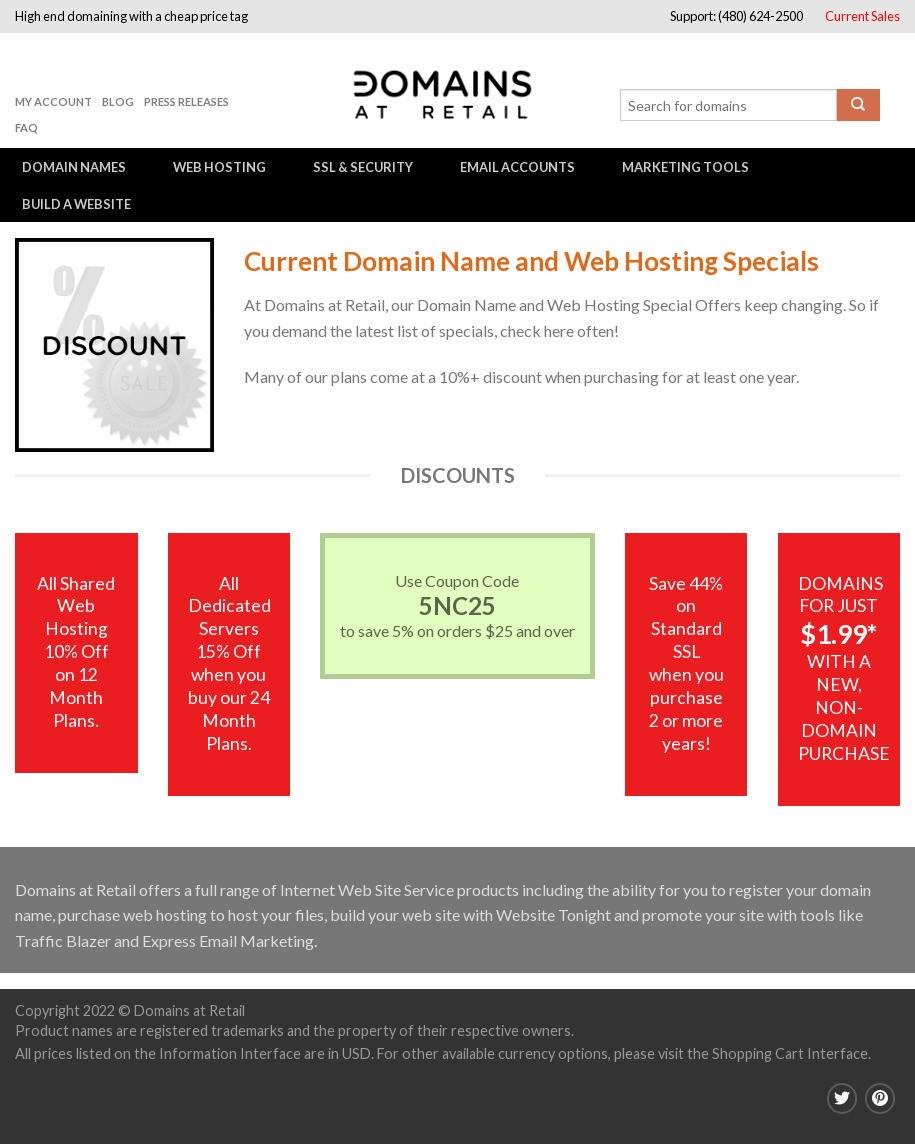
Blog (118, 101)
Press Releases (186, 101)
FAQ (26, 127)
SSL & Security (363, 167)
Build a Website (76, 204)
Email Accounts (517, 167)
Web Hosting (219, 167)
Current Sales (862, 16)
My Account (53, 101)
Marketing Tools (685, 167)
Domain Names (74, 167)
